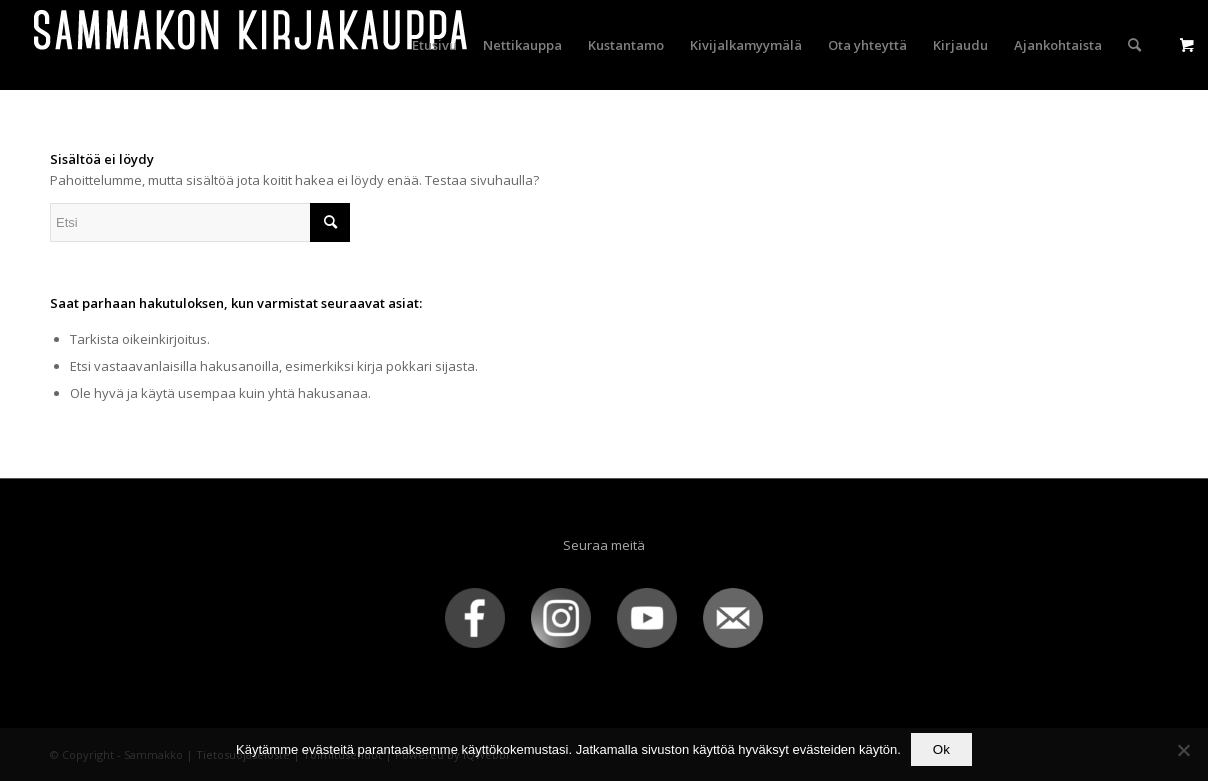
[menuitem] (434, 45)
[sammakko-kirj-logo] (252, 45)
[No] (1183, 750)
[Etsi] (1134, 45)
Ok (941, 749)
